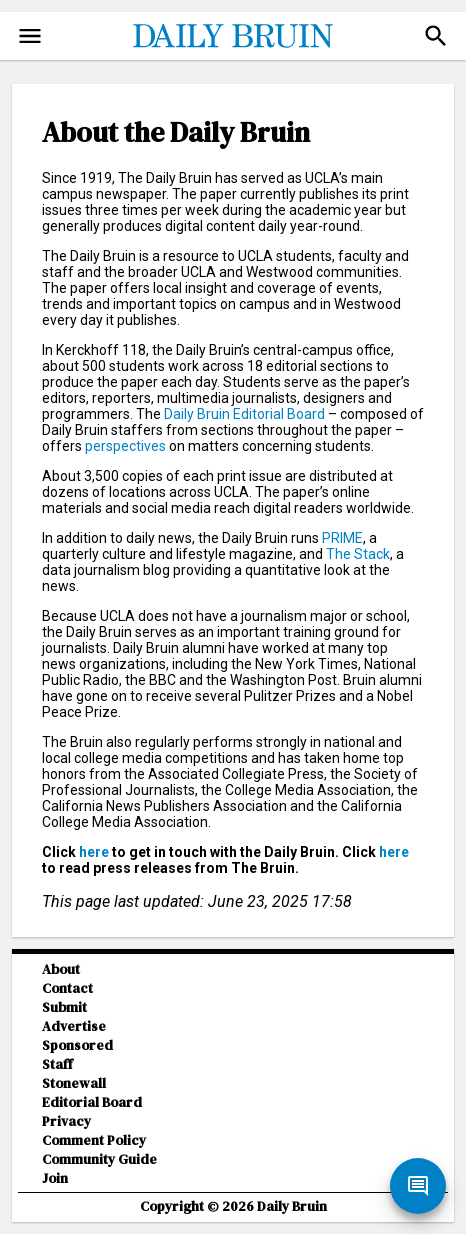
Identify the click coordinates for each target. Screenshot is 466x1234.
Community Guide (99, 1159)
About (61, 969)
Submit (64, 1007)
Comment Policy (94, 1140)
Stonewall (74, 1083)
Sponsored (77, 1045)
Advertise (74, 1026)
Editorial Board (92, 1102)
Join (55, 1178)
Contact (67, 988)
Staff (57, 1064)
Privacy (66, 1121)
